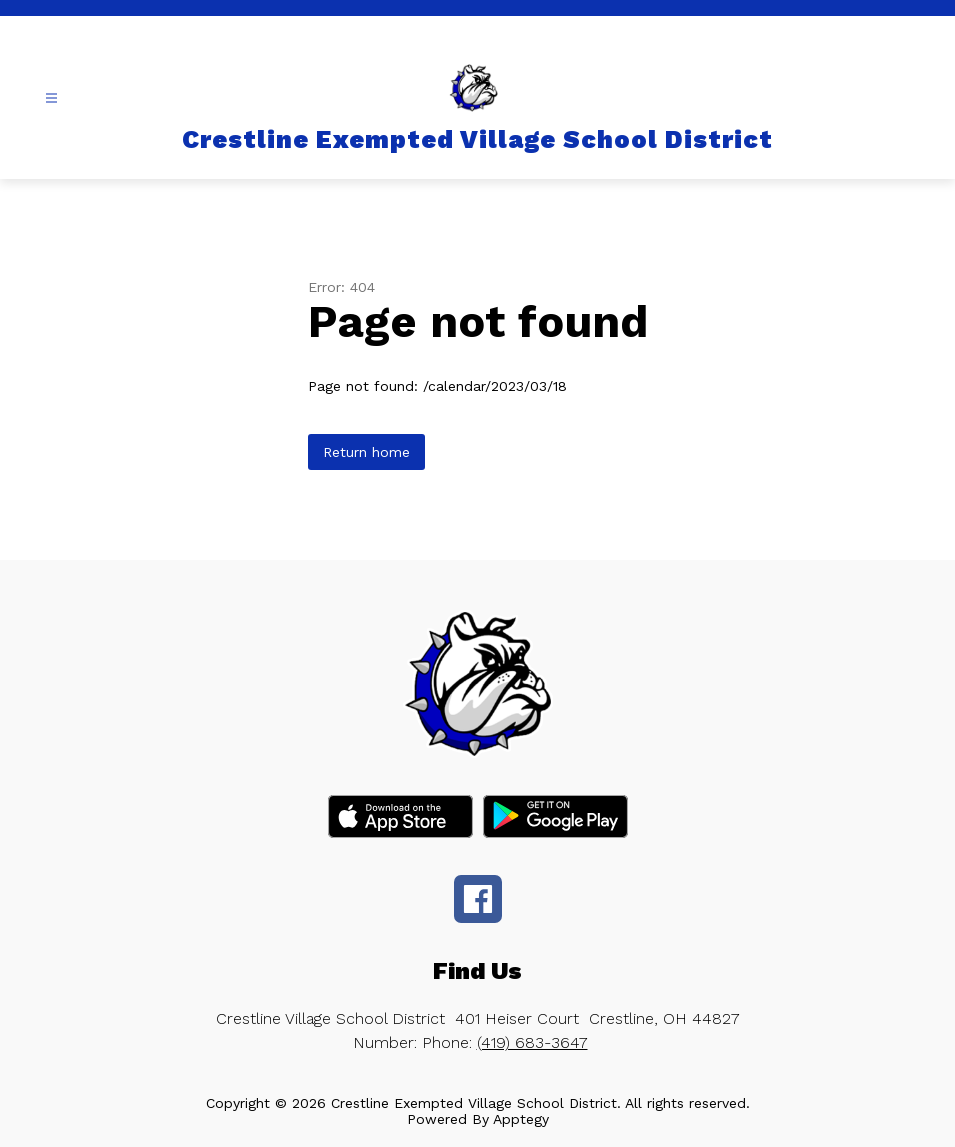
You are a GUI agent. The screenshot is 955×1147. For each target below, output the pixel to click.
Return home (366, 452)
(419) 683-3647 (532, 1042)
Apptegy (521, 1119)
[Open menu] (51, 98)
